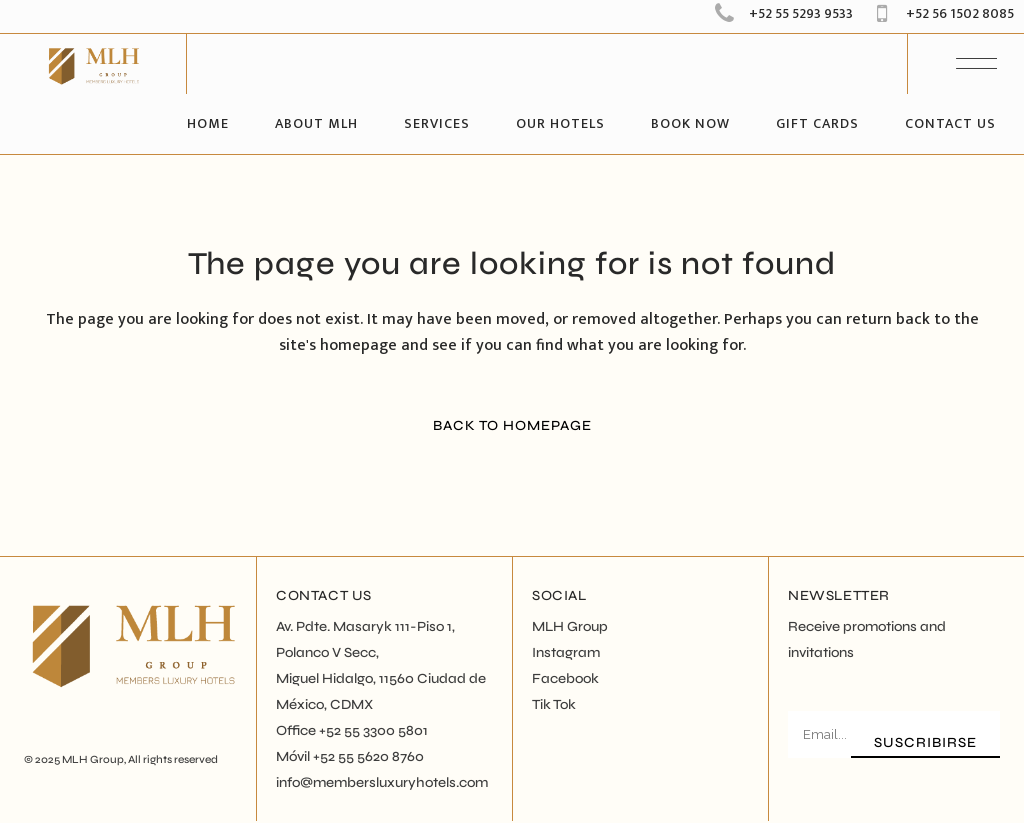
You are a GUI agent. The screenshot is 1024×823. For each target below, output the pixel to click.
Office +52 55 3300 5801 (352, 730)
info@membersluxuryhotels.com (382, 782)
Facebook (565, 678)
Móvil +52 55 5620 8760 (350, 756)
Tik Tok (554, 704)
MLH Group (93, 759)
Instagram (566, 652)
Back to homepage (512, 425)
